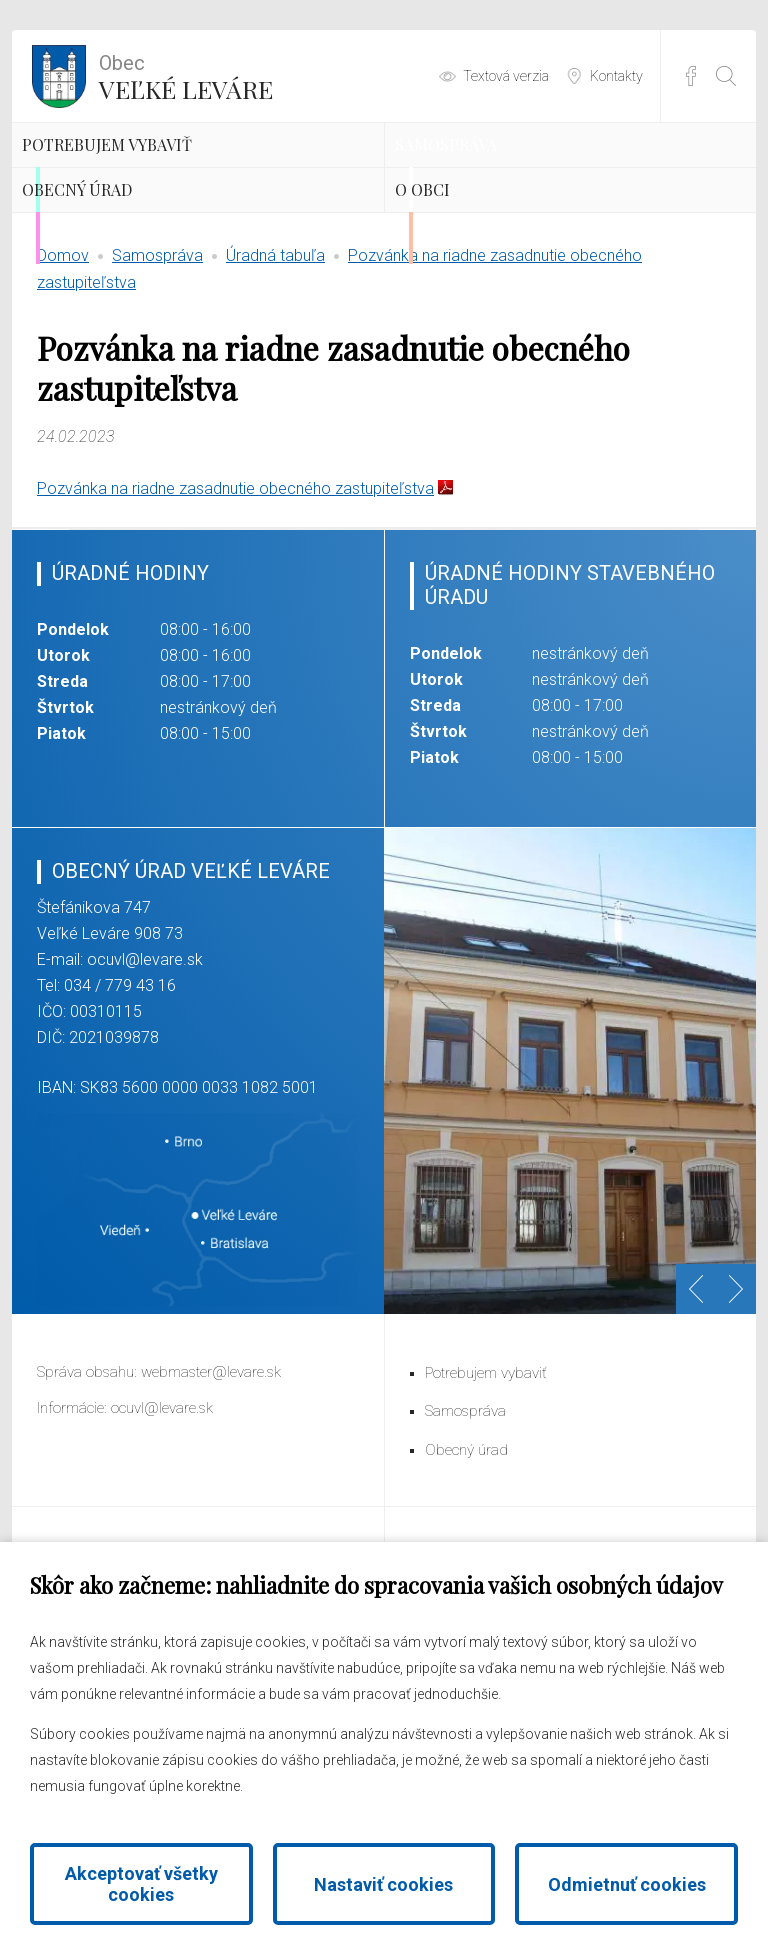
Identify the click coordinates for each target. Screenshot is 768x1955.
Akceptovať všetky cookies (141, 1884)
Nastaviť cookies (383, 1884)
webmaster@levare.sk (211, 1492)
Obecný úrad (135, 280)
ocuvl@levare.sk (145, 1079)
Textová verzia (506, 76)
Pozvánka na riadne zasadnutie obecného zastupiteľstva (235, 608)
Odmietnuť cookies (627, 1884)
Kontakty (616, 76)
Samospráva (503, 175)
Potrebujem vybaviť (180, 175)
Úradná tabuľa (275, 375)
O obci (466, 280)
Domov (63, 375)
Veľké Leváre (186, 75)
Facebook (691, 76)
